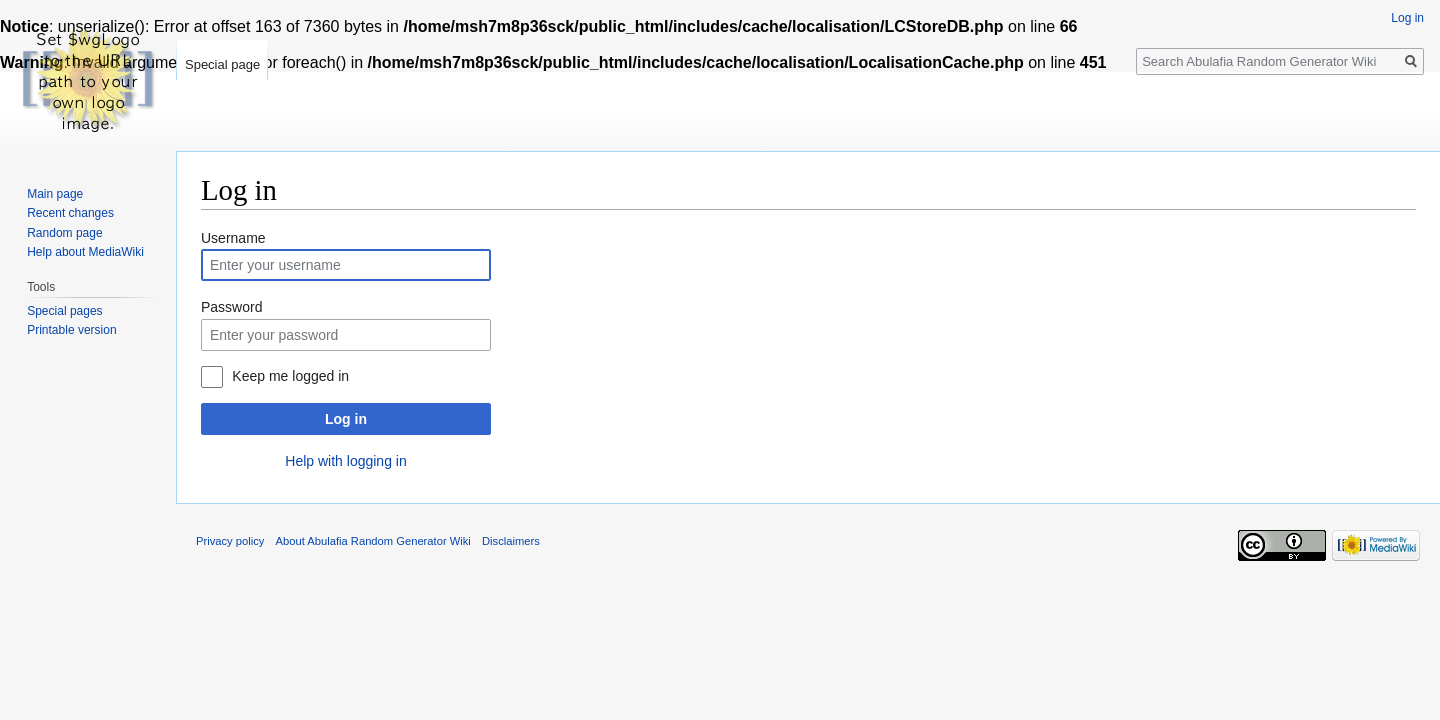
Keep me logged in (290, 376)
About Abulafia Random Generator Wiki (373, 541)
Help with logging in (345, 461)
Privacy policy (230, 541)
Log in (346, 419)
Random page (64, 233)
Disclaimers (511, 541)
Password (231, 307)
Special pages (64, 311)
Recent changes (70, 213)
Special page (222, 64)
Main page (55, 194)
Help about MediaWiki (85, 252)
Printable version (71, 330)
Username (233, 238)
